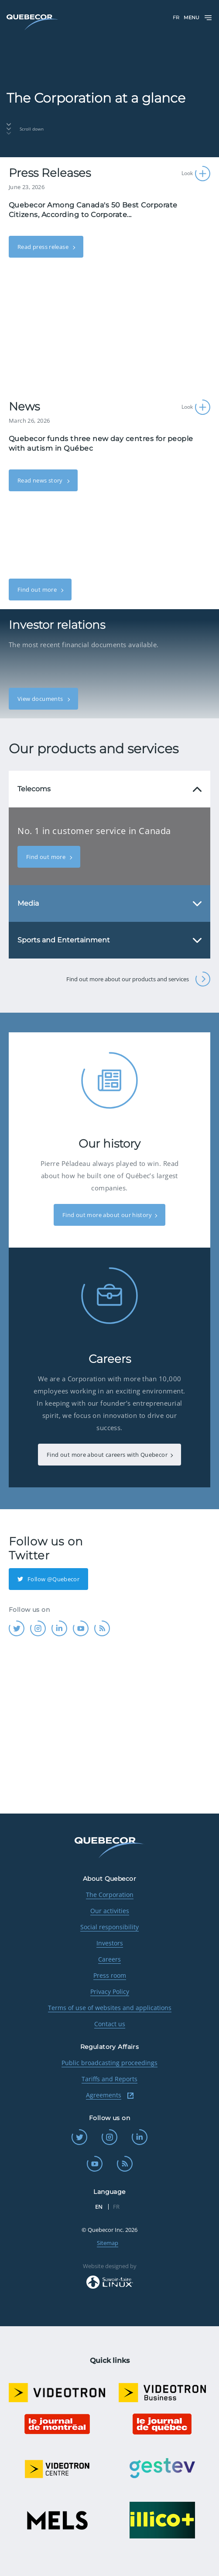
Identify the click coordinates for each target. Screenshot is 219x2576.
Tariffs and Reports (109, 2079)
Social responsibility (109, 1927)
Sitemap (107, 2243)
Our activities (109, 1911)
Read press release (43, 247)
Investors (109, 1943)
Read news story (40, 480)
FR (176, 17)
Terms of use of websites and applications (109, 2008)
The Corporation (109, 1894)
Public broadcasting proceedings (109, 2063)
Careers (109, 1959)
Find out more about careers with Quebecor (107, 1455)
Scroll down (25, 128)
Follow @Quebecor (48, 1579)
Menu (198, 17)
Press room (109, 1975)
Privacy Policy (109, 1991)
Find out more (37, 589)
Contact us (109, 2024)
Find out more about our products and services (138, 979)
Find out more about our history (107, 1215)
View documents (41, 699)
